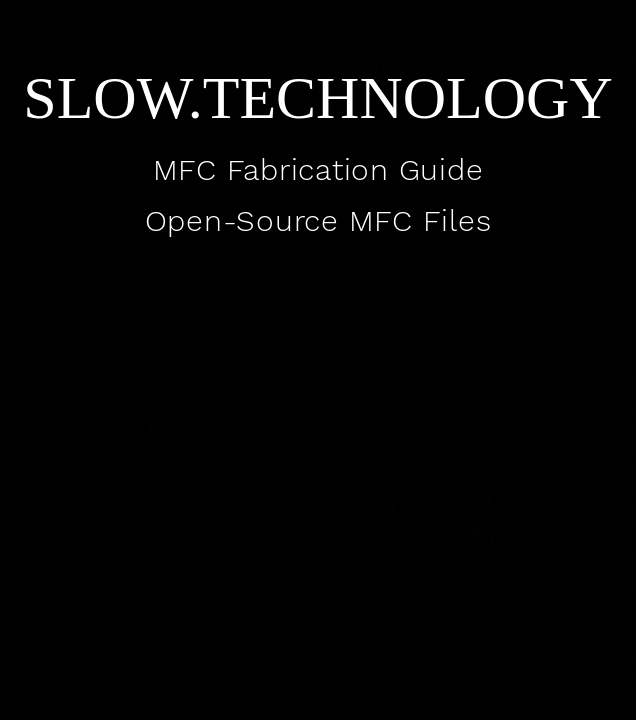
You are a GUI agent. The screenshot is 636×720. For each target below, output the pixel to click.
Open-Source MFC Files (318, 220)
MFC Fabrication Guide (318, 169)
